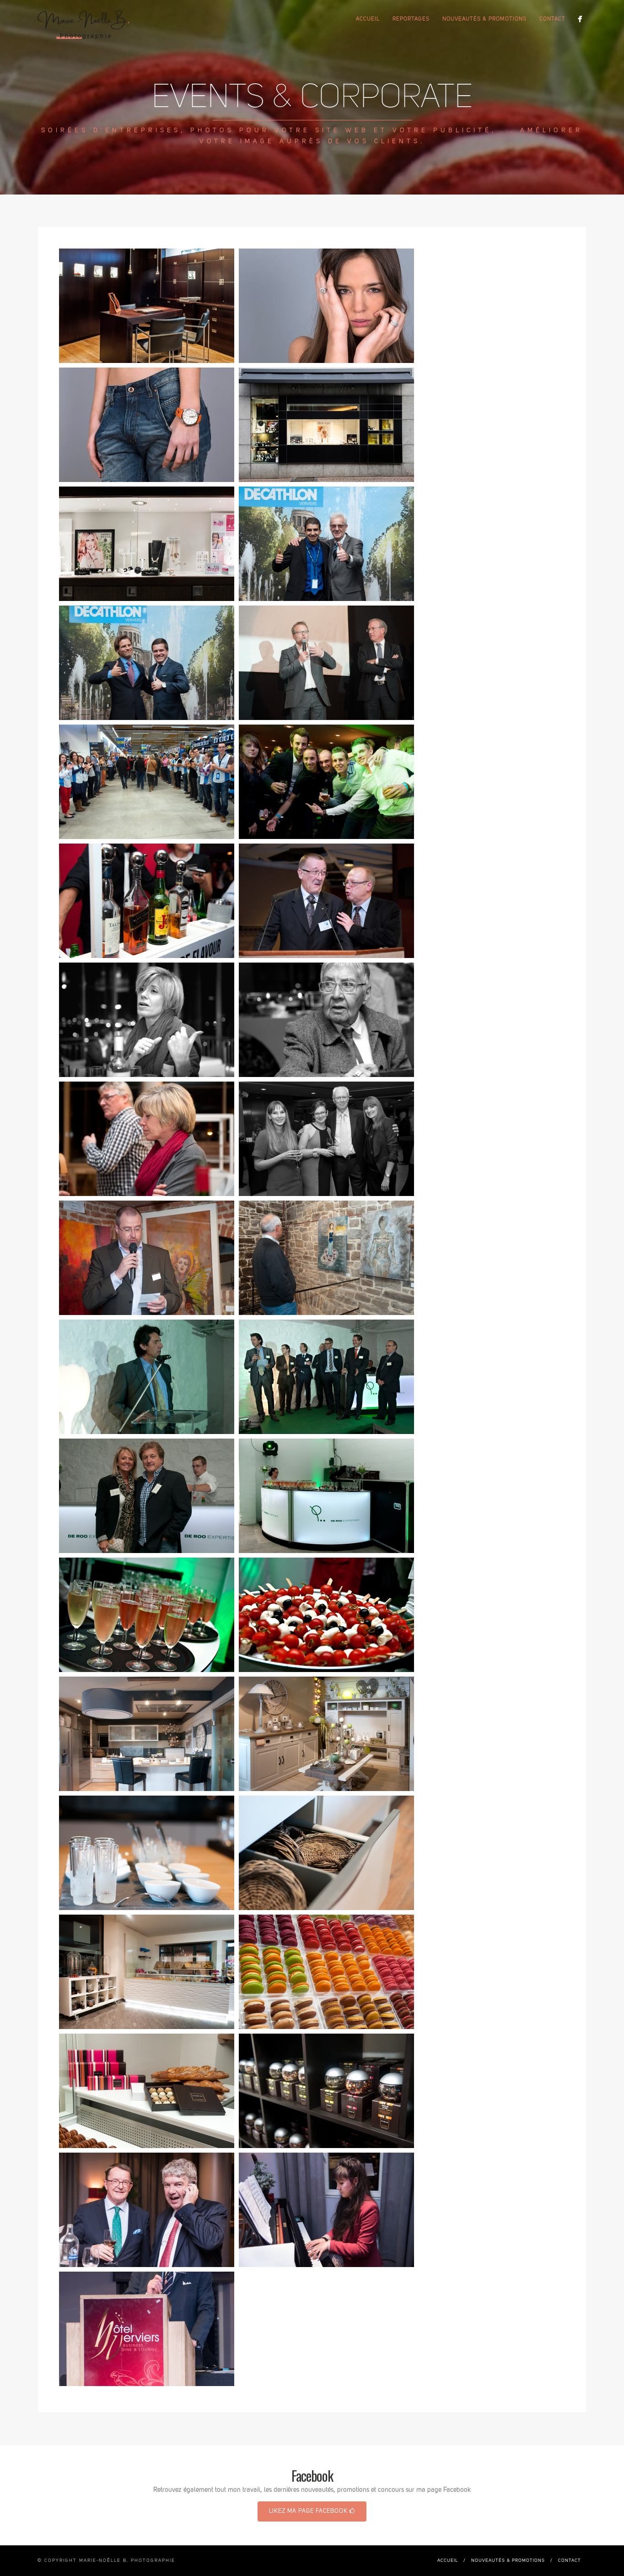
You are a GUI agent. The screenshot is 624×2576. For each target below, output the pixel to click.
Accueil (368, 19)
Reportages (411, 19)
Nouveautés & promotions (484, 19)
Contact (552, 19)
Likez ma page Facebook (312, 2511)
